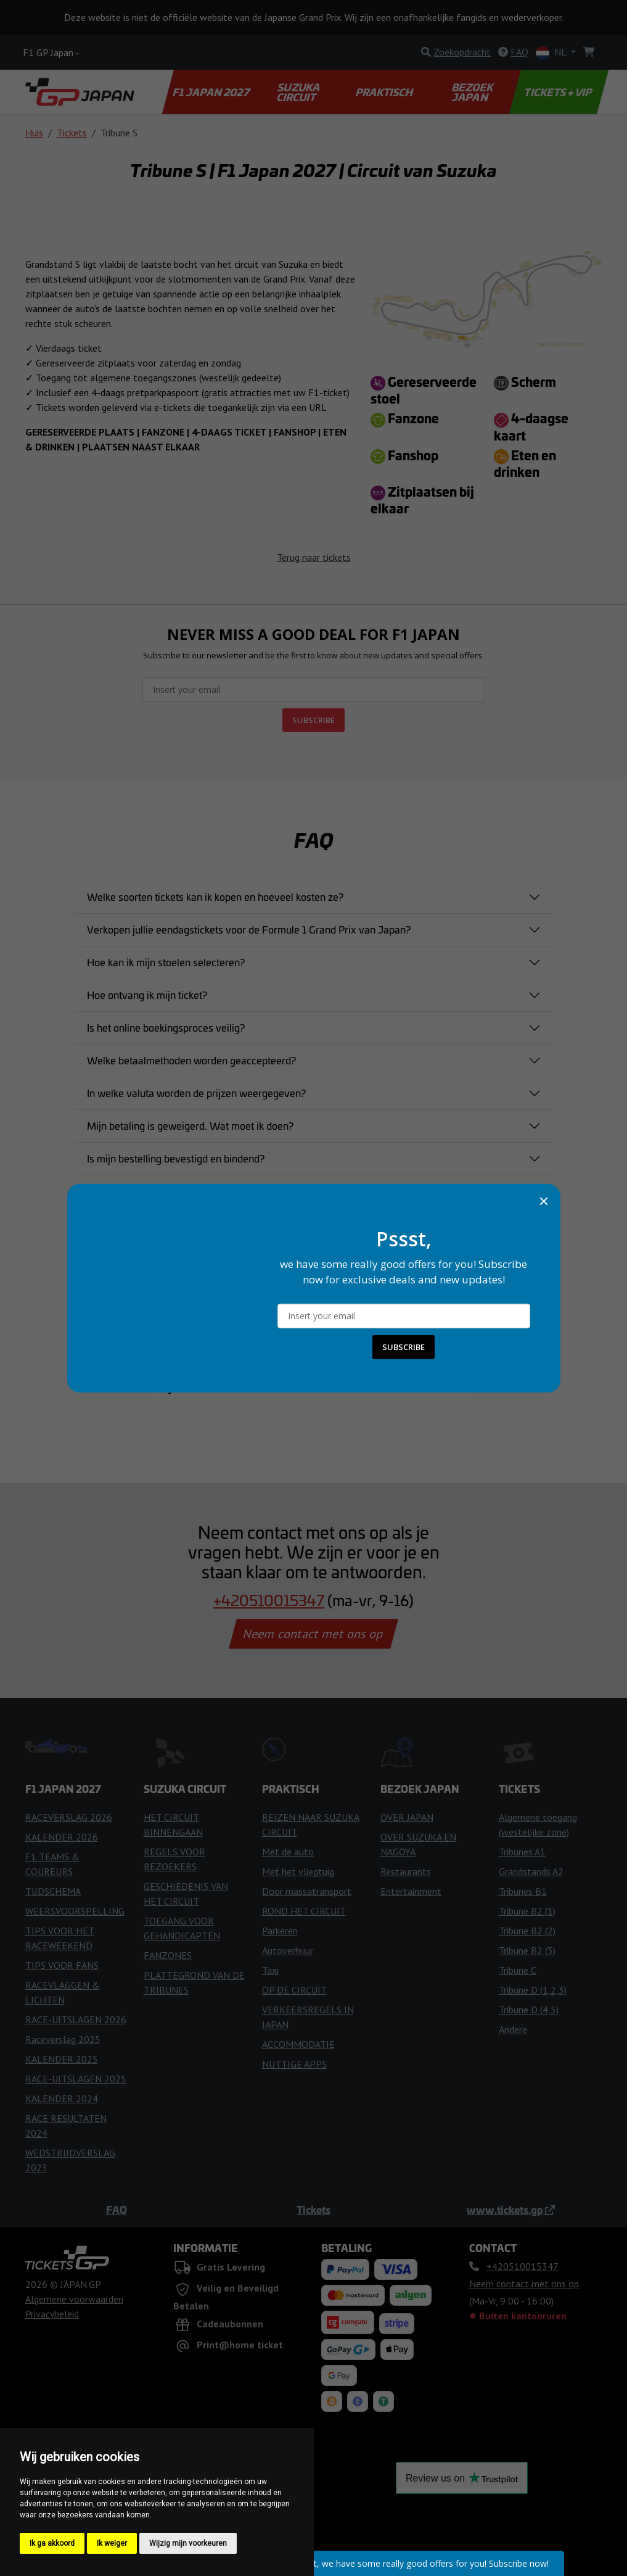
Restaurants (405, 1871)
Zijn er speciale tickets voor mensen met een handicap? (210, 1354)
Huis (34, 132)
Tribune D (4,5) (529, 2009)
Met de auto (288, 1851)
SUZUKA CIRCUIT (299, 92)
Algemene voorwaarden (74, 2299)
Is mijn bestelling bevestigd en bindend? (175, 1158)
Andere (513, 2029)
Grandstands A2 (531, 1871)
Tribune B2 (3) (527, 1950)
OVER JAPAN (406, 1817)
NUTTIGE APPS (294, 2064)
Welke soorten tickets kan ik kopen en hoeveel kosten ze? (215, 896)
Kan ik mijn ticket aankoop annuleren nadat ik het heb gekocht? (226, 1191)
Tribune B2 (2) (527, 1930)
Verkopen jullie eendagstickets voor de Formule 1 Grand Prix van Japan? (249, 929)
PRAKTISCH (385, 92)
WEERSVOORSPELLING (75, 1911)
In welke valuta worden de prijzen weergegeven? (196, 1093)
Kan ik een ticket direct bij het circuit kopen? (184, 1321)
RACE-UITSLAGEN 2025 (75, 2079)
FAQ (116, 2209)
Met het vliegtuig (298, 1871)
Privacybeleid (52, 2314)
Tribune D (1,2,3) (533, 1990)
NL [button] (552, 53)
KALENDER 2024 (61, 2098)
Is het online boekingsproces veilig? (166, 1027)
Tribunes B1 (523, 1891)
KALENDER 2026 (61, 1837)
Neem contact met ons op (313, 1634)
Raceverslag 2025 (62, 2039)
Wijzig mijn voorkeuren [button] (188, 2543)
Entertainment (410, 1891)
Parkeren (280, 1930)
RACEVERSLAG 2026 (68, 1817)
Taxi (270, 1970)
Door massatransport (306, 1891)
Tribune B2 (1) (527, 1911)
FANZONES (168, 1955)
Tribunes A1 (522, 1851)
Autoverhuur (287, 1950)
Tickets (72, 132)
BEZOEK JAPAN (473, 92)
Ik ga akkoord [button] (52, 2543)
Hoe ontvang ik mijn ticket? (147, 994)
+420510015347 (268, 1600)
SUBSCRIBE (313, 720)
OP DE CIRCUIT (294, 1990)
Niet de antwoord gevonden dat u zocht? (177, 1387)
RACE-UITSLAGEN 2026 (75, 2019)
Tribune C (517, 1970)
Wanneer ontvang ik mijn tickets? (161, 1256)
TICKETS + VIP (559, 92)
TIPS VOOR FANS (62, 1965)
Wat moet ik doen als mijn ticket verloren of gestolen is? (212, 1289)
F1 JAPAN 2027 (211, 92)
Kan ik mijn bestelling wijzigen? (156, 1223)
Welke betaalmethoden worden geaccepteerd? (191, 1060)
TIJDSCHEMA (53, 1891)
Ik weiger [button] (112, 2543)
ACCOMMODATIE (298, 2044)
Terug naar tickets (314, 557)
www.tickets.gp (511, 2209)
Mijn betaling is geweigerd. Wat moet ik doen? (190, 1125)
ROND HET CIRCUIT (304, 1911)
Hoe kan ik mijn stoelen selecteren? (166, 962)
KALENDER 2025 (61, 2059)
